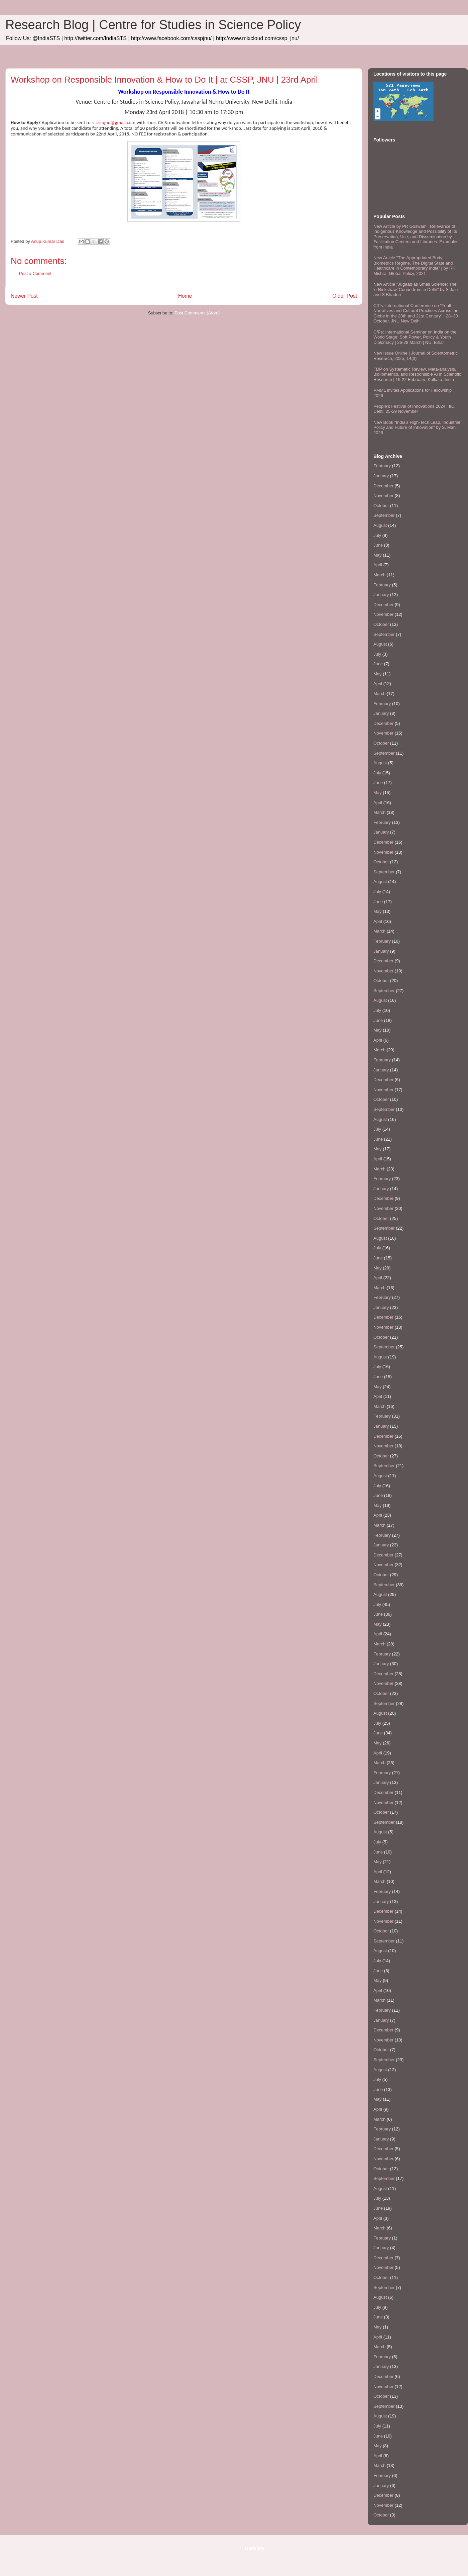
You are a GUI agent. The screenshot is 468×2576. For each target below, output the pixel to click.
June (378, 545)
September (384, 515)
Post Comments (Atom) (197, 312)
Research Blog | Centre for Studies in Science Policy (153, 25)
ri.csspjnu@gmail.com (113, 122)
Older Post (344, 296)
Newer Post (24, 296)
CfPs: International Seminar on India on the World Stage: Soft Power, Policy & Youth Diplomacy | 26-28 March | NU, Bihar (415, 337)
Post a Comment (35, 273)
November (383, 495)
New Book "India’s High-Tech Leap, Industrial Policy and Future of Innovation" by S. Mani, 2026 (416, 427)
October (381, 505)
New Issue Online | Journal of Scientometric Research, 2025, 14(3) (415, 356)
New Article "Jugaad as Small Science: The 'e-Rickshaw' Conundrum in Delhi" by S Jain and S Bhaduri (415, 289)
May (377, 555)
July (377, 535)
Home (185, 296)
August (380, 525)
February (382, 465)
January (381, 475)
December (383, 485)
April (377, 564)
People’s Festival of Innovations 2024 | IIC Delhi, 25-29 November (413, 409)
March (379, 574)
